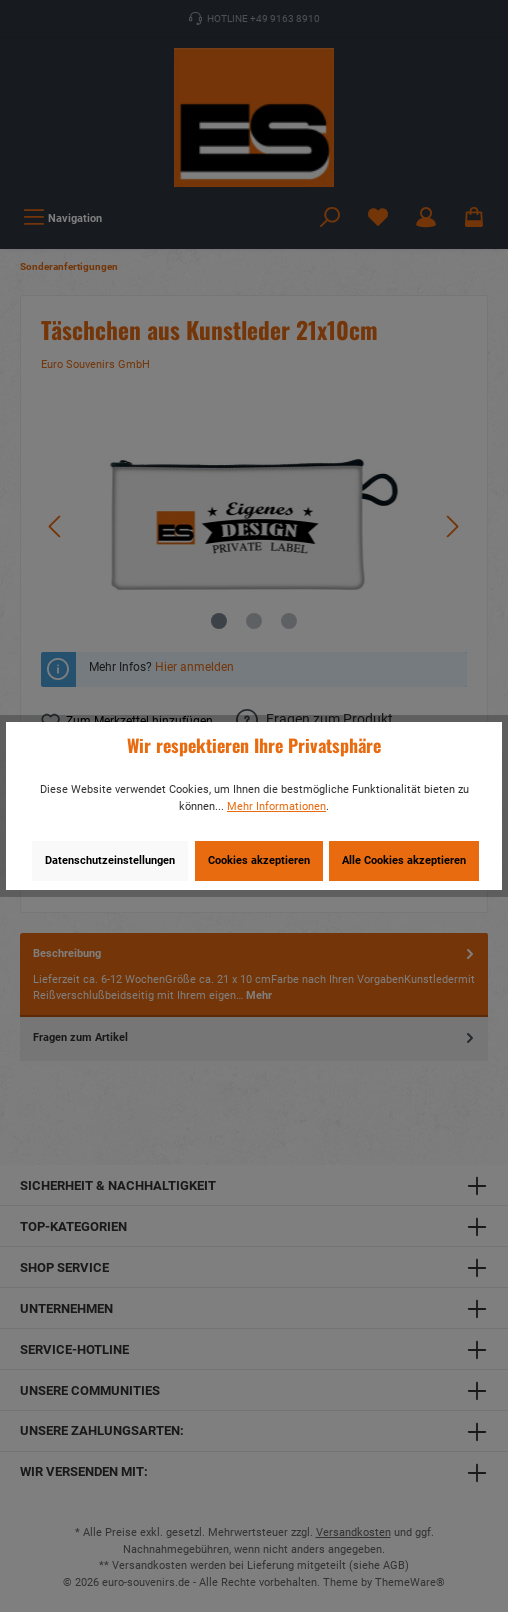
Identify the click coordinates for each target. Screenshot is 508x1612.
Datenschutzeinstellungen (110, 860)
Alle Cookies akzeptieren (404, 860)
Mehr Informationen (276, 806)
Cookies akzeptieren (259, 860)
